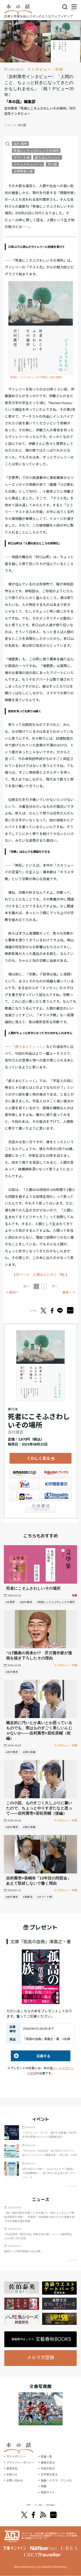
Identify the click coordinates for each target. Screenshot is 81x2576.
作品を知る (48, 2468)
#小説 (22, 125)
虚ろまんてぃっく (47, 157)
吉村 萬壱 (20, 144)
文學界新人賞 (23, 171)
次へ (55, 1286)
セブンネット (25, 1484)
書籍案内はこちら (41, 2339)
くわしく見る (38, 1458)
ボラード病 (22, 157)
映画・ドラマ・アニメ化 (56, 2480)
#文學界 (10, 1602)
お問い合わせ (14, 2480)
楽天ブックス (56, 1472)
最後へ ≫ (69, 1292)
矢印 (72, 2186)
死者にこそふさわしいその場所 (36, 151)
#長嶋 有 (28, 1897)
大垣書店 (40, 1507)
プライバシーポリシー (20, 2462)
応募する (30, 2055)
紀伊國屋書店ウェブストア (56, 1484)
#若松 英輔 (29, 1752)
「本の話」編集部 (19, 101)
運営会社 (11, 2468)
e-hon (25, 1495)
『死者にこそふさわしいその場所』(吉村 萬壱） (36, 377)
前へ (26, 1286)
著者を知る (48, 2462)
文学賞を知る (49, 2474)
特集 (43, 2486)
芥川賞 (52, 164)
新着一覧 (46, 2456)
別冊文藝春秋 (62, 2505)
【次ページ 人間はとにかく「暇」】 (40, 1274)
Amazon (25, 1472)
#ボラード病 (44, 1897)
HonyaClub (56, 1495)
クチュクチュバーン (28, 164)
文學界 (14, 2505)
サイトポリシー (16, 2456)
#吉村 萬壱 (26, 1602)
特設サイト (48, 2492)
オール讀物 (36, 2505)
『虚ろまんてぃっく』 (29, 1046)
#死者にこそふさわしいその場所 (56, 1602)
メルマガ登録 (40, 2357)
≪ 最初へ (12, 1292)
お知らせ (11, 2474)
